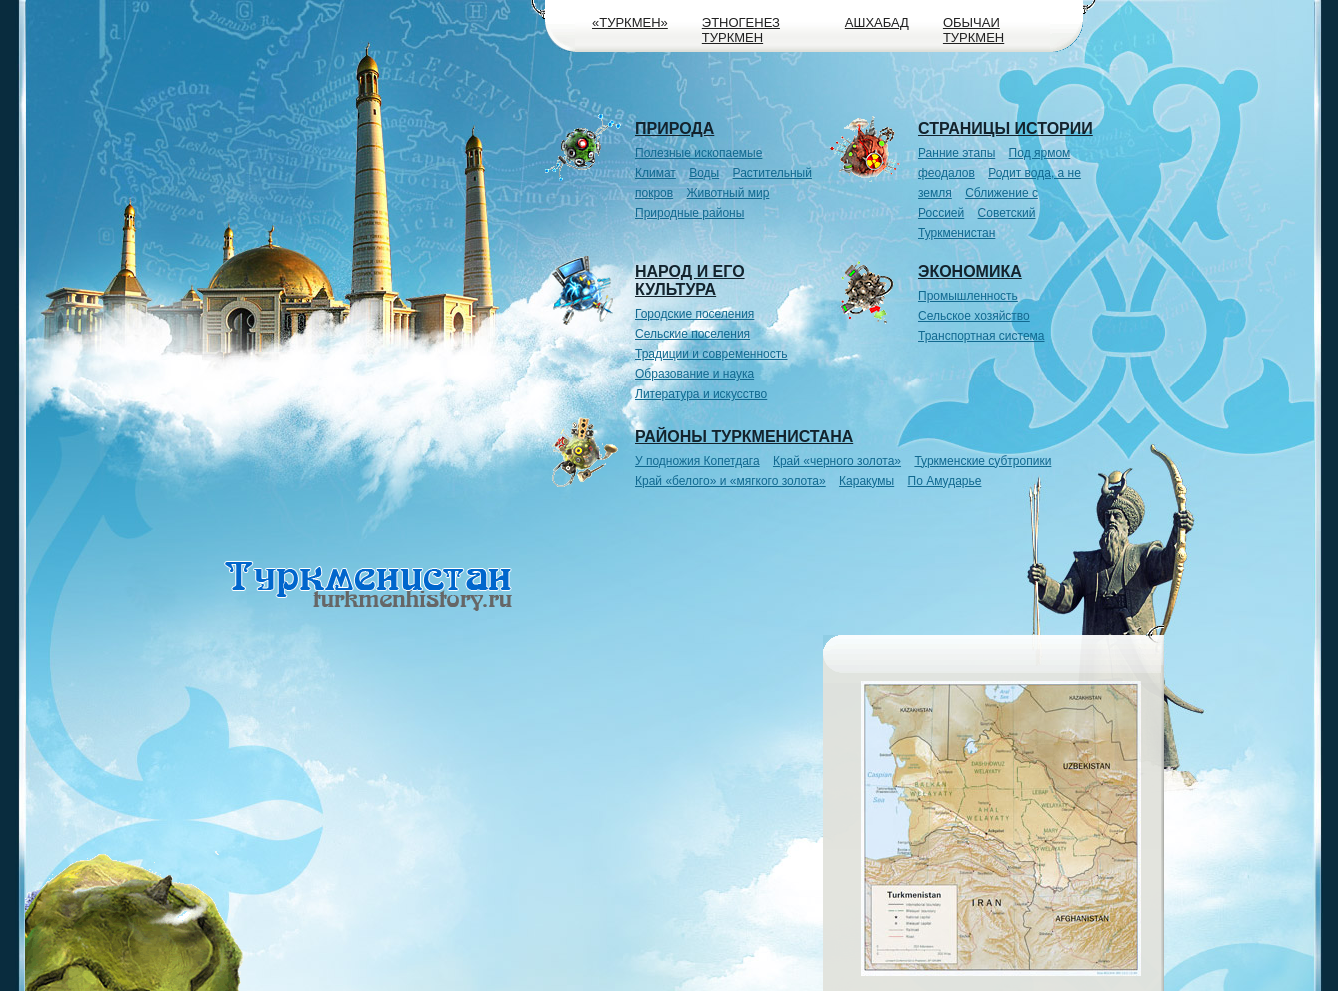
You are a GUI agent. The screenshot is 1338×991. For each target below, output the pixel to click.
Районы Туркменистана (744, 436)
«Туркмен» (630, 22)
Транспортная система (981, 336)
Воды (704, 173)
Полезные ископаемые (698, 153)
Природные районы (689, 213)
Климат (655, 173)
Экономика (970, 271)
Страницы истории (1005, 128)
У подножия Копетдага (697, 461)
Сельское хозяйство (974, 316)
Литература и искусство (701, 394)
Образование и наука (694, 374)
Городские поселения (694, 314)
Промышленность (968, 296)
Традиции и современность (711, 354)
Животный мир (728, 193)
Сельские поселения (692, 334)
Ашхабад (877, 22)
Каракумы (866, 481)
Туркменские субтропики (982, 461)
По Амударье (945, 481)
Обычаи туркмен (973, 30)
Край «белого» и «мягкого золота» (730, 481)
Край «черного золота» (837, 461)
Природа (674, 128)
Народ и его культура (690, 280)
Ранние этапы (956, 153)
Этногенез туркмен (741, 30)
